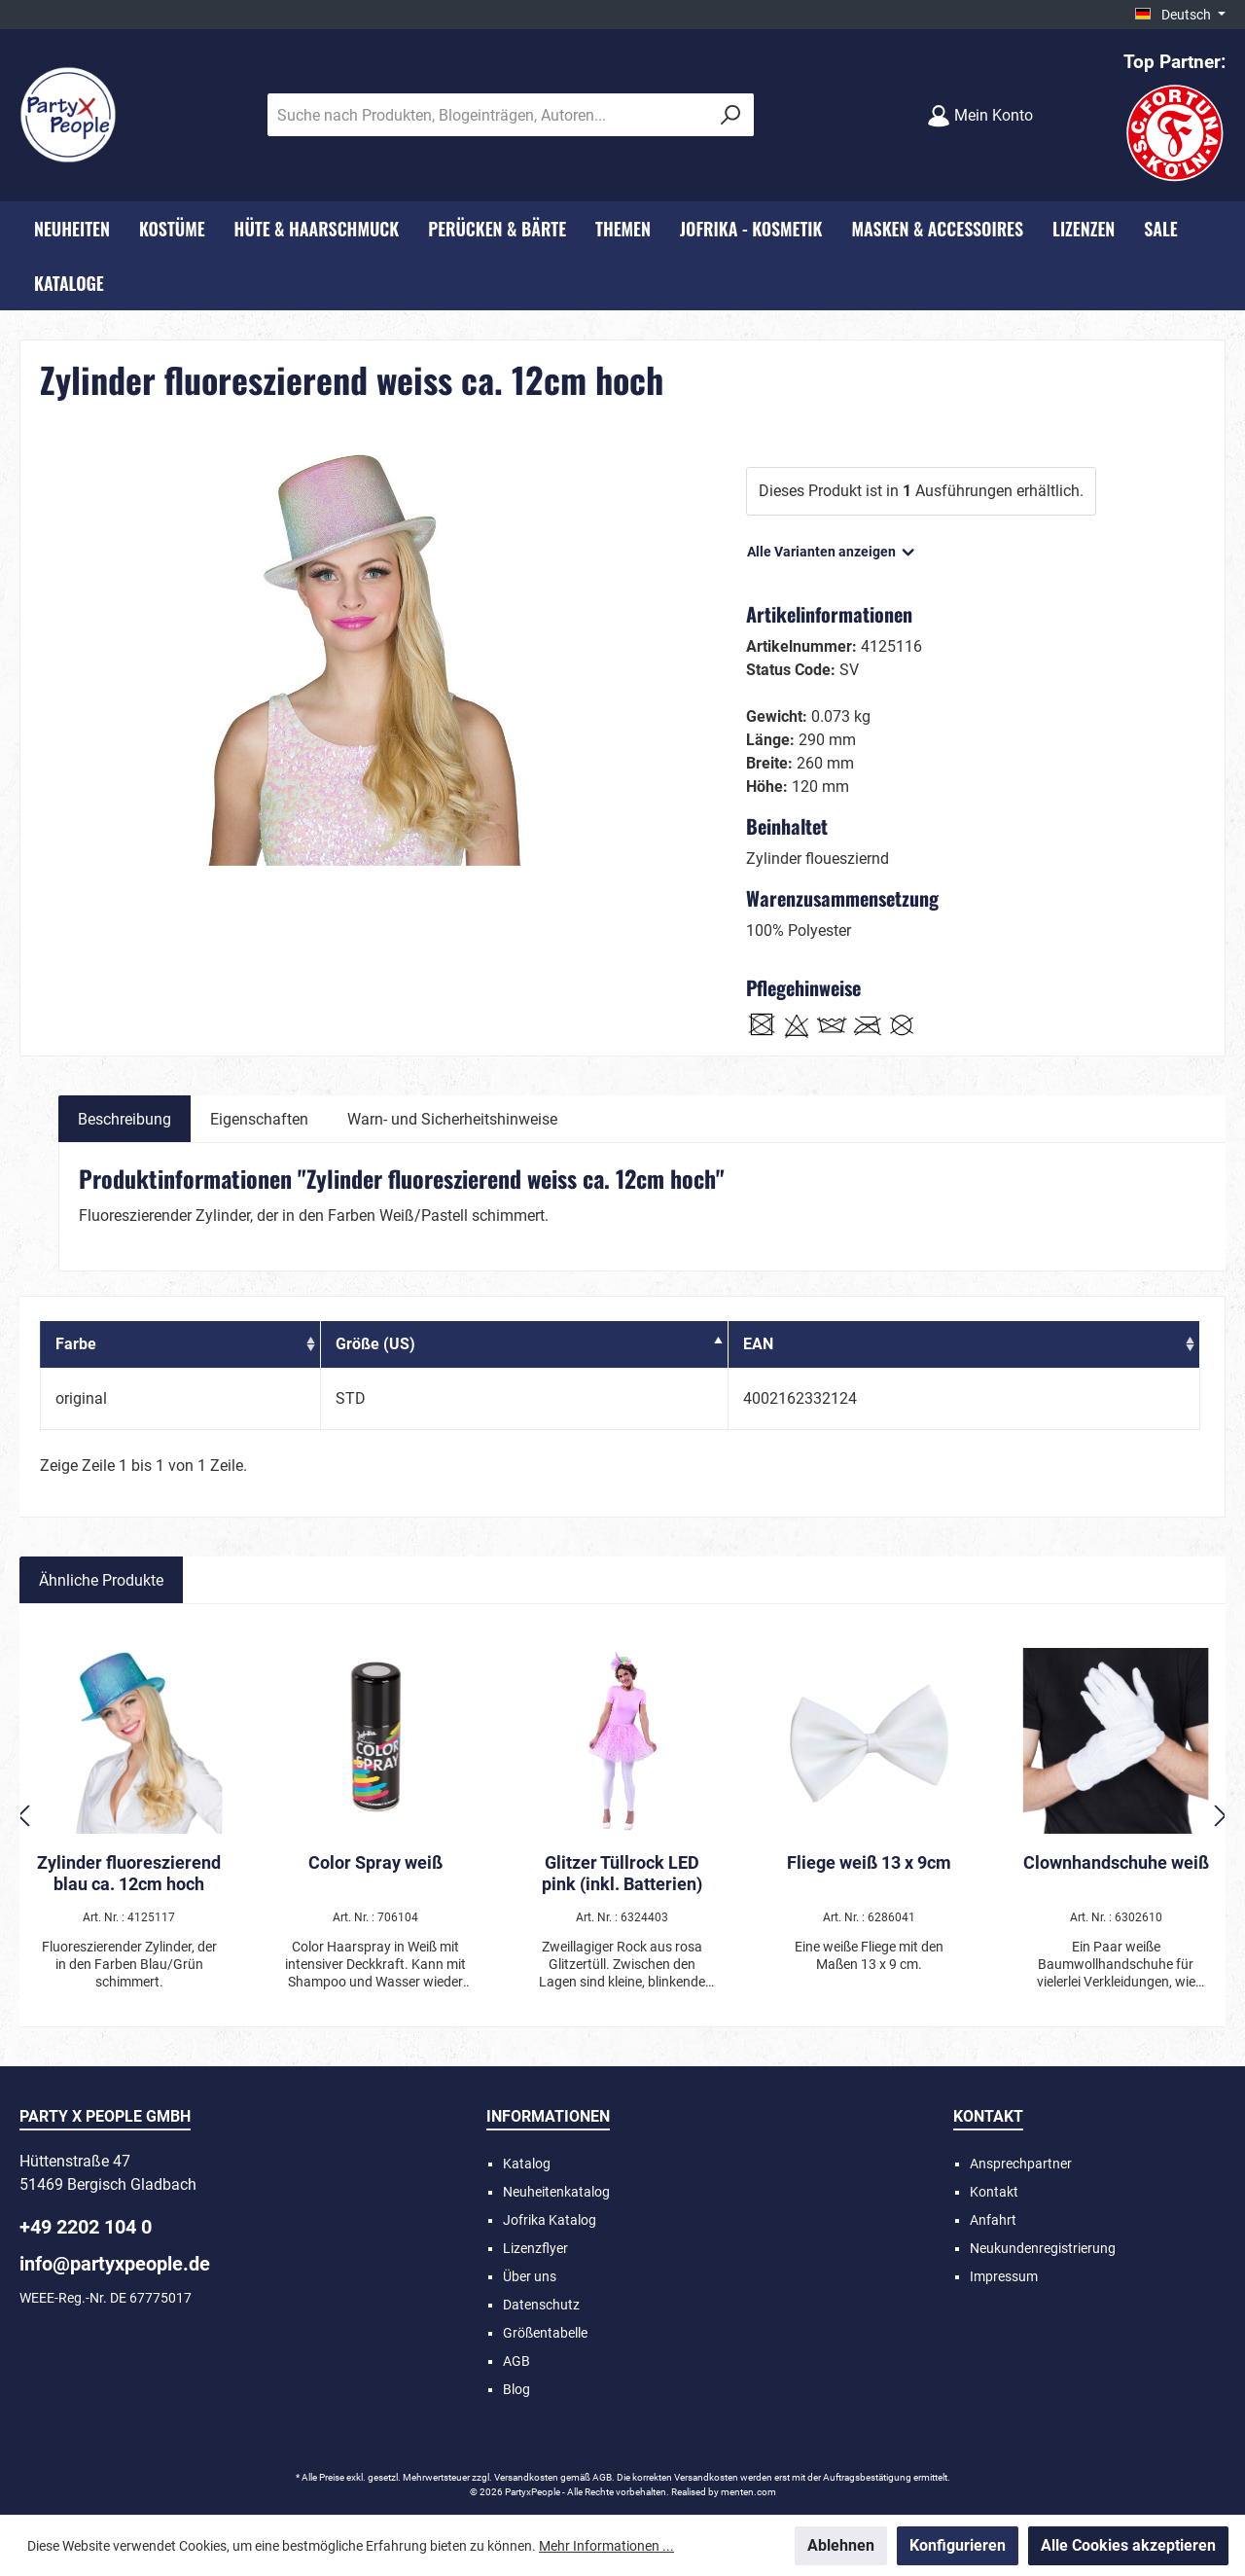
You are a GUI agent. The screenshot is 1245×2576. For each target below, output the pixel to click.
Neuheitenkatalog (556, 2192)
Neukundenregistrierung (1043, 2248)
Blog (516, 2389)
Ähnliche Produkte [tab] (101, 1580)
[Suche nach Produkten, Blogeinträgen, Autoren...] (488, 114)
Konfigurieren (957, 2545)
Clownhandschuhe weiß (1116, 1862)
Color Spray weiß (375, 1862)
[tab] (124, 1118)
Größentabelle (545, 2333)
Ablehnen (840, 2545)
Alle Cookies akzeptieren (1128, 2545)
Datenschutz (541, 2304)
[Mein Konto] (980, 115)
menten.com (748, 2492)
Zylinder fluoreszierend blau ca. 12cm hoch (129, 1873)
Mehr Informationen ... (606, 2546)
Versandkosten (526, 2477)
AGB (516, 2361)
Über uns (529, 2276)
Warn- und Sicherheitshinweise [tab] (452, 1119)
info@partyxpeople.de (114, 2263)
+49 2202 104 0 (85, 2226)
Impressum (1004, 2276)
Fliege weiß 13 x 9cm (869, 1862)
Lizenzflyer (535, 2248)
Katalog (527, 2163)
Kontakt (994, 2192)
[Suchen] (731, 114)
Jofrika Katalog (549, 2220)
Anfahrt (993, 2220)
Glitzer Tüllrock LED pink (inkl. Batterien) (622, 1873)
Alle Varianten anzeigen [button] (832, 547)
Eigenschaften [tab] (259, 1119)
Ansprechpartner (1021, 2163)
